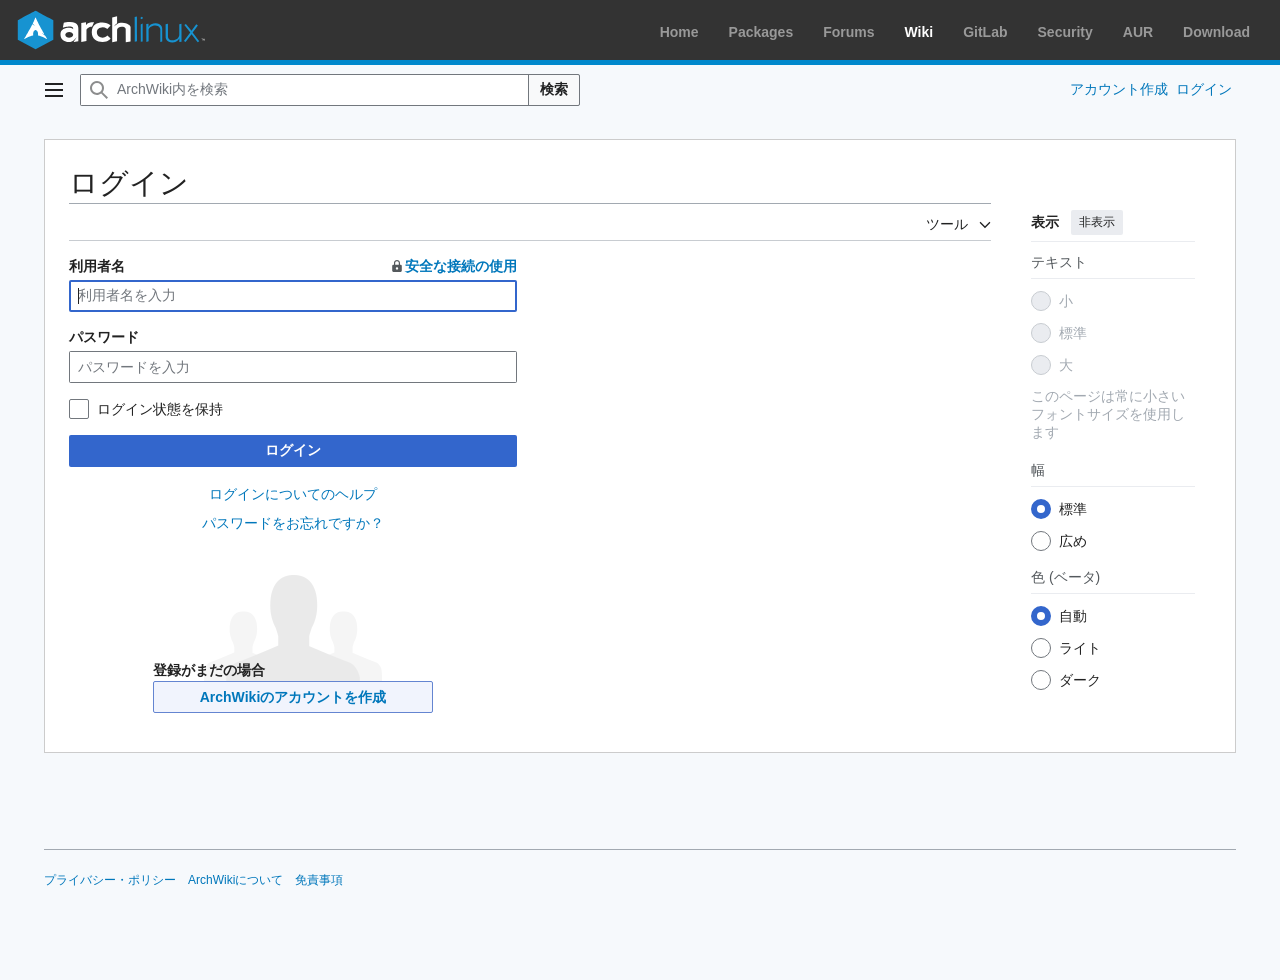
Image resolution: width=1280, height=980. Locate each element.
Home (679, 32)
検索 (554, 89)
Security (1065, 32)
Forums (848, 32)
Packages (761, 32)
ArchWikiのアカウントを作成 (293, 697)
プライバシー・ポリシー (110, 880)
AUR (1138, 32)
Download (1216, 32)
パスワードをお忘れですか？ (293, 523)
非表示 (1097, 222)
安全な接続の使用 (453, 266)
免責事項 (319, 880)
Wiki (919, 32)
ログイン (293, 450)
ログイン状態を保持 (160, 409)
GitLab (985, 32)
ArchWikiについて (235, 880)
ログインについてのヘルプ (293, 494)
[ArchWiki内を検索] (304, 90)
